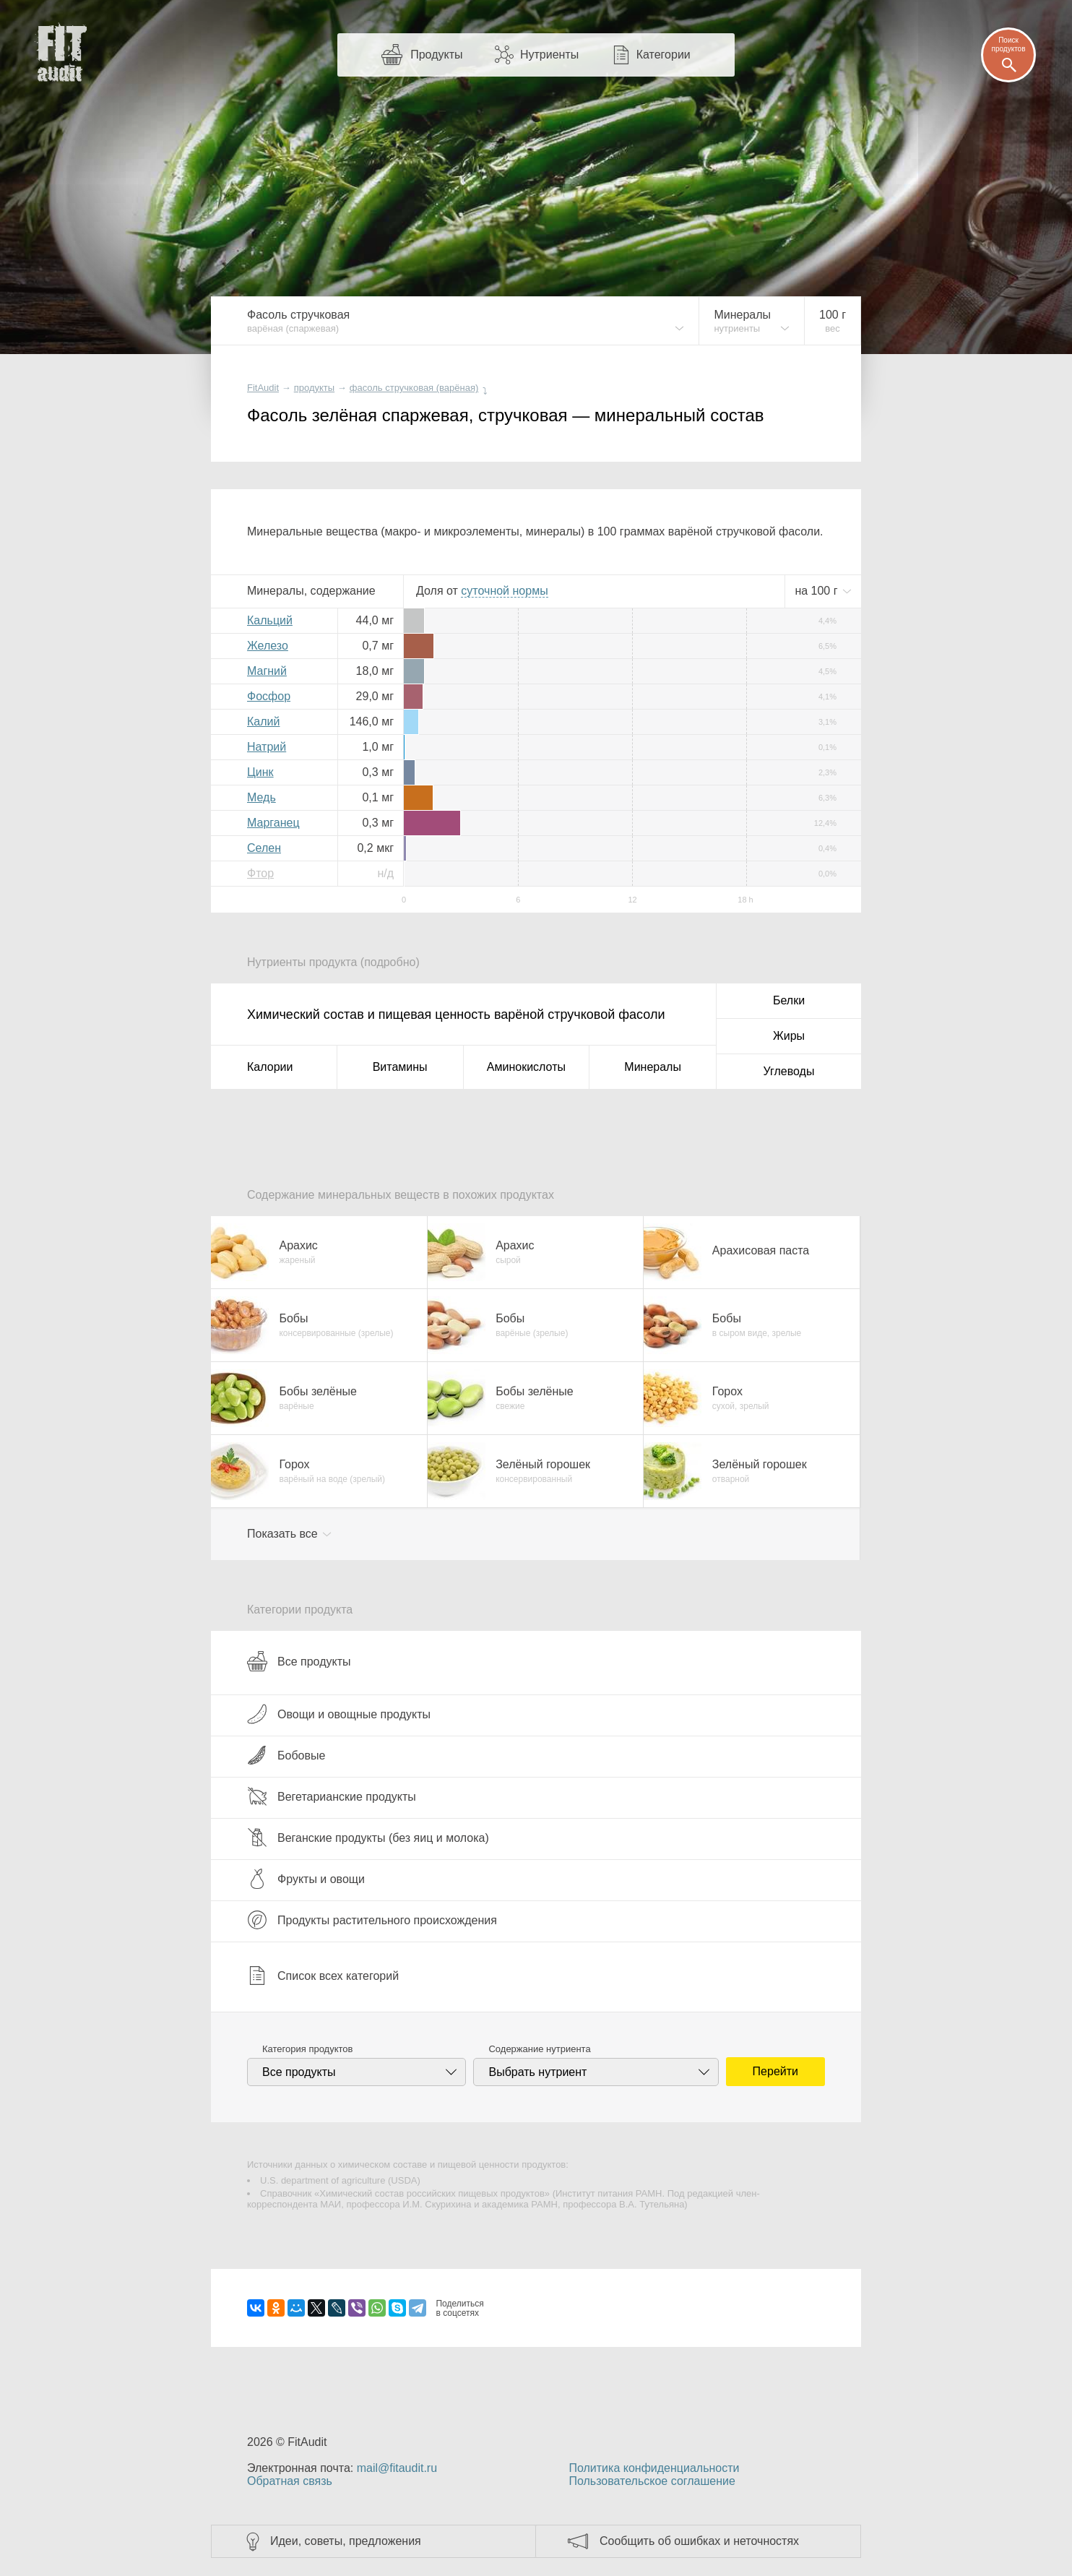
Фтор (260, 873)
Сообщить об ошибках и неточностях (699, 2541)
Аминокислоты (526, 1067)
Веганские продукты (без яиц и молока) (368, 1837)
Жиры (789, 1036)
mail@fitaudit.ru (397, 2468)
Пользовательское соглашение (652, 2481)
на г (818, 591)
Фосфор (268, 696)
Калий (263, 721)
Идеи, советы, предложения (345, 2541)
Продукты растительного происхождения (372, 1920)
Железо (267, 645)
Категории (663, 54)
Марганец (273, 823)
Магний (267, 671)
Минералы (652, 1067)
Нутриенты (549, 54)
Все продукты (298, 1661)
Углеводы (789, 1071)
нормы (504, 591)
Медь (261, 797)
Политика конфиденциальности (654, 2468)
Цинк (260, 772)
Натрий (266, 747)
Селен (264, 848)
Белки (789, 1000)
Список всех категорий (323, 1975)
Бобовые (286, 1755)
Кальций (270, 620)
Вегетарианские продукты (331, 1796)
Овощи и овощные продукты (339, 1714)
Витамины (400, 1067)
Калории (270, 1067)
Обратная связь (289, 2481)
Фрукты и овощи (306, 1879)
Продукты (436, 54)
